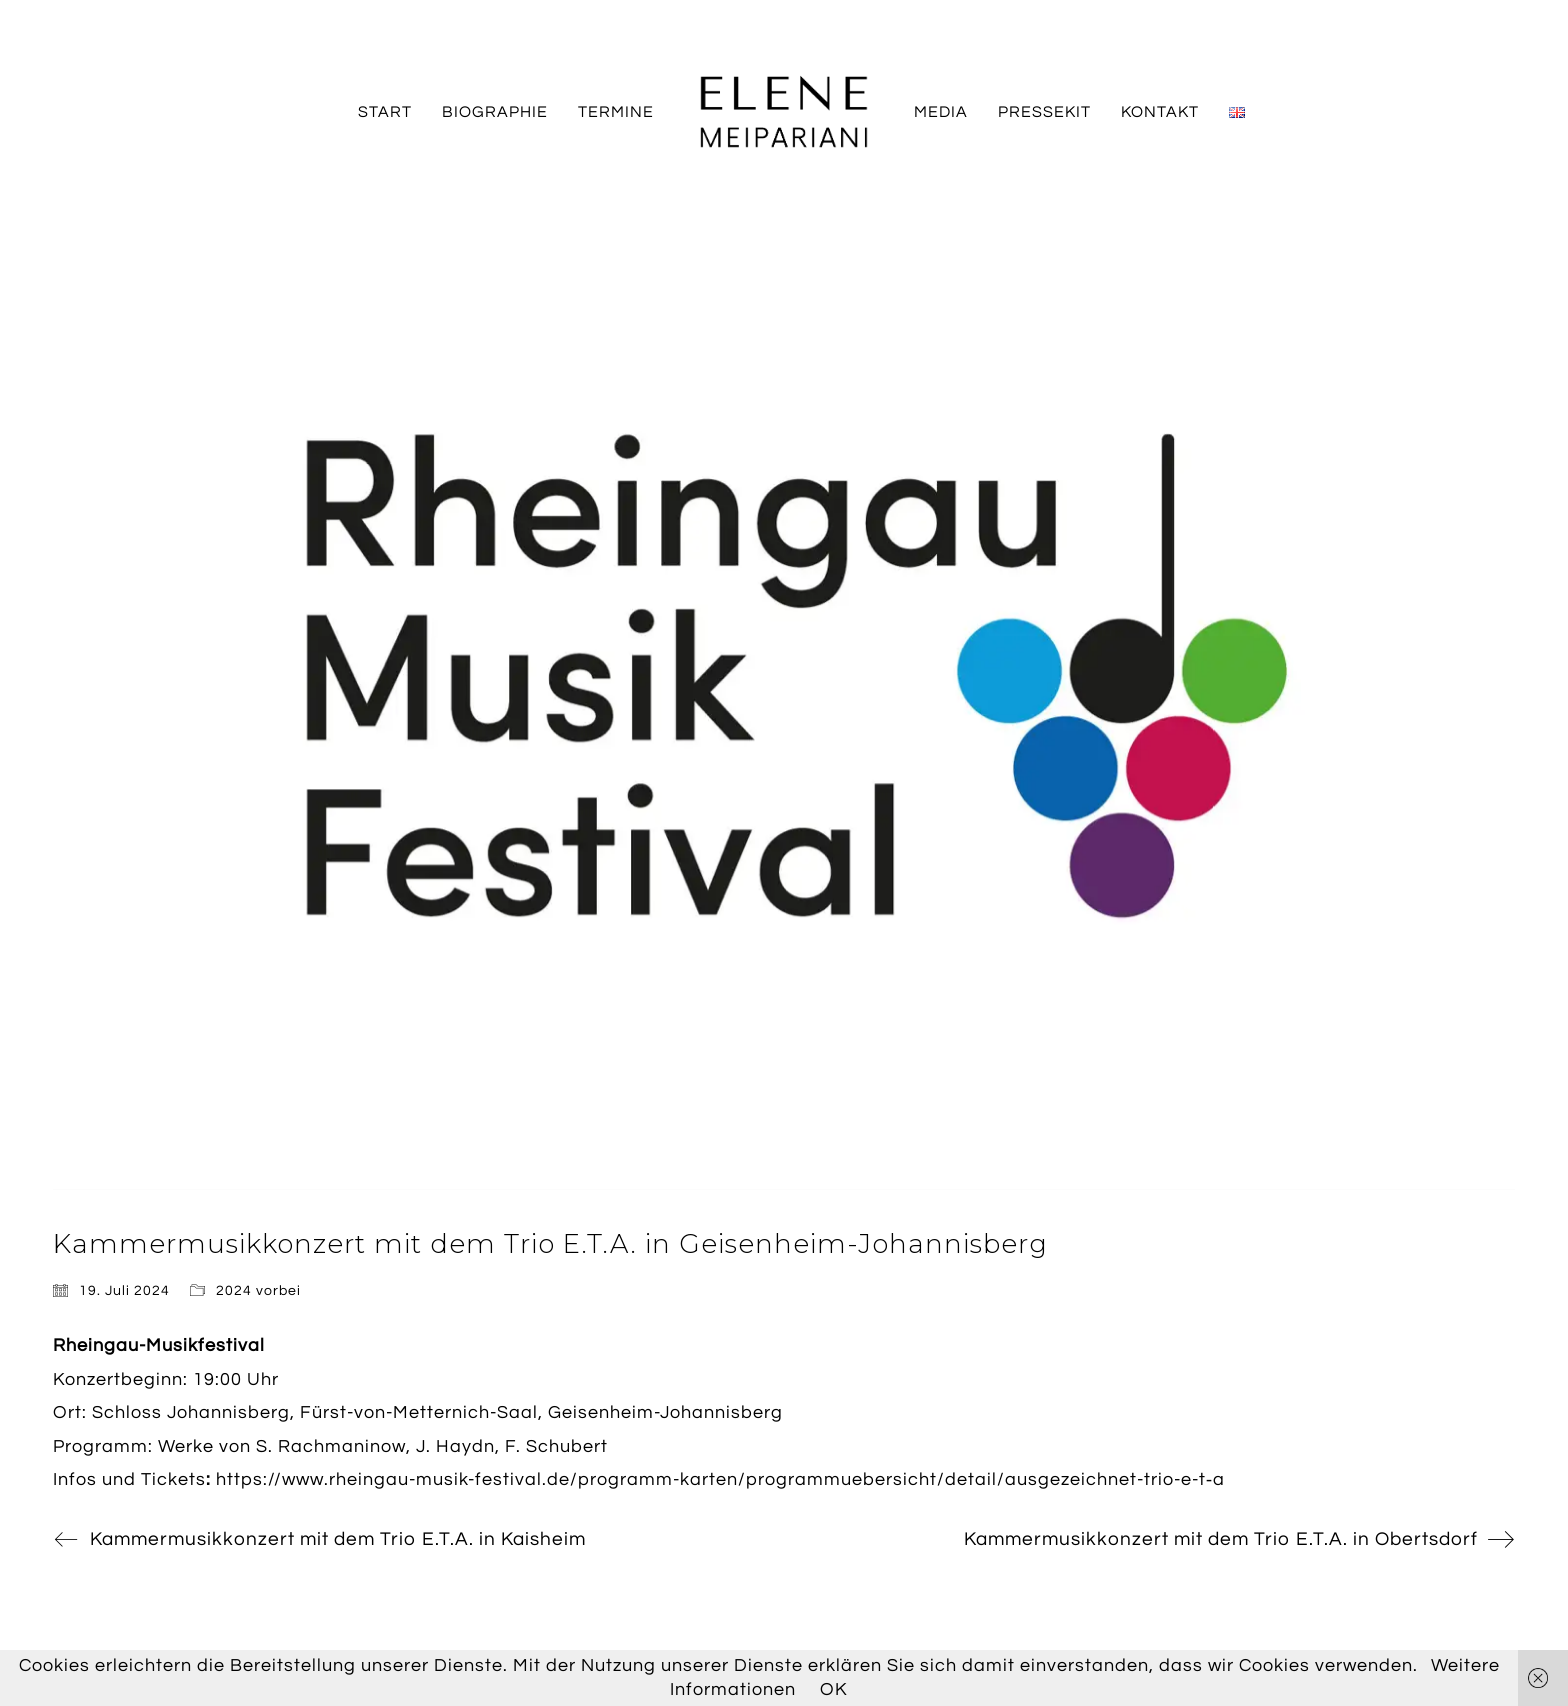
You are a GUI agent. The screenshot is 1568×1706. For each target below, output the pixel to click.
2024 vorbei (258, 1291)
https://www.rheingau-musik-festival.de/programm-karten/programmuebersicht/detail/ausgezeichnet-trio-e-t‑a (720, 1479)
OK (834, 1689)
